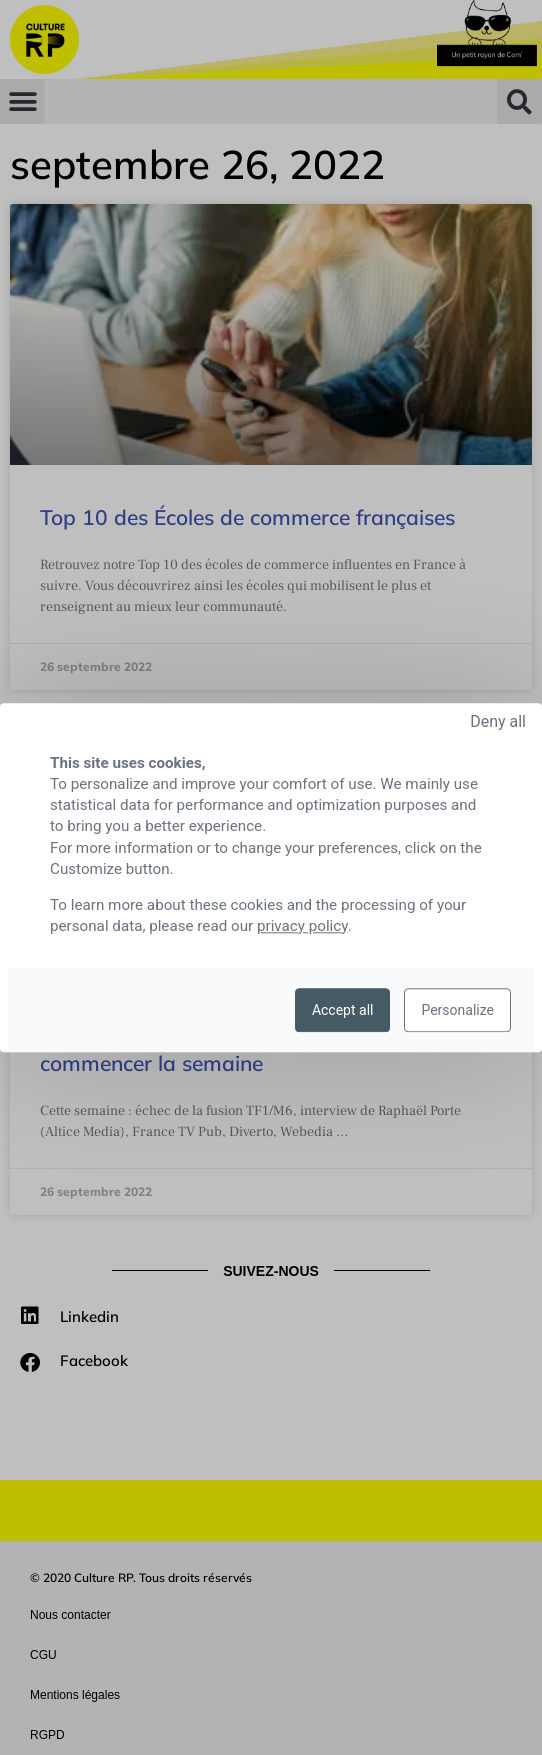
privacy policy (302, 926)
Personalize (457, 1010)
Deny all (498, 721)
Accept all (343, 1010)
